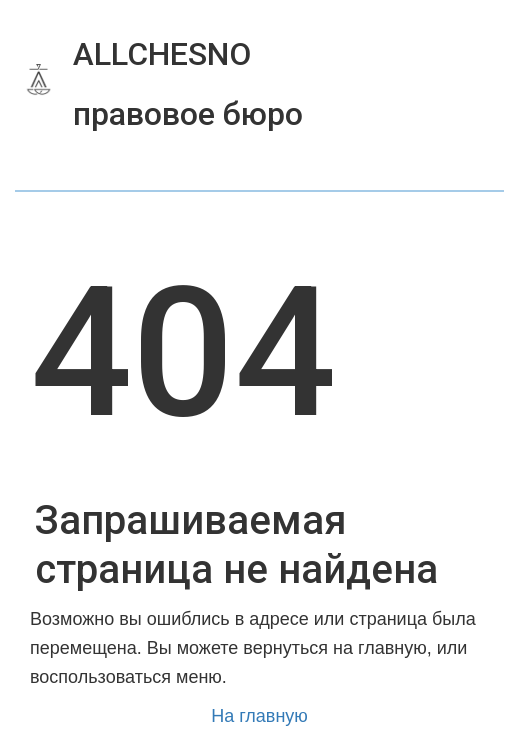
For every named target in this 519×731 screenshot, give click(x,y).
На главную (259, 716)
